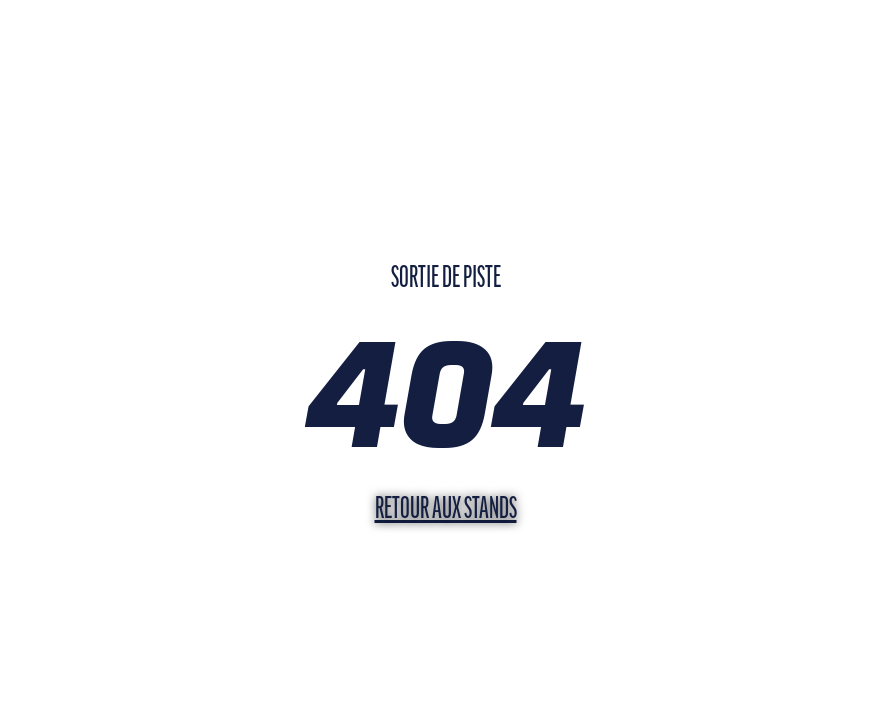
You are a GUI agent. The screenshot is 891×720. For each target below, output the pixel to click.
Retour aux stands (446, 510)
